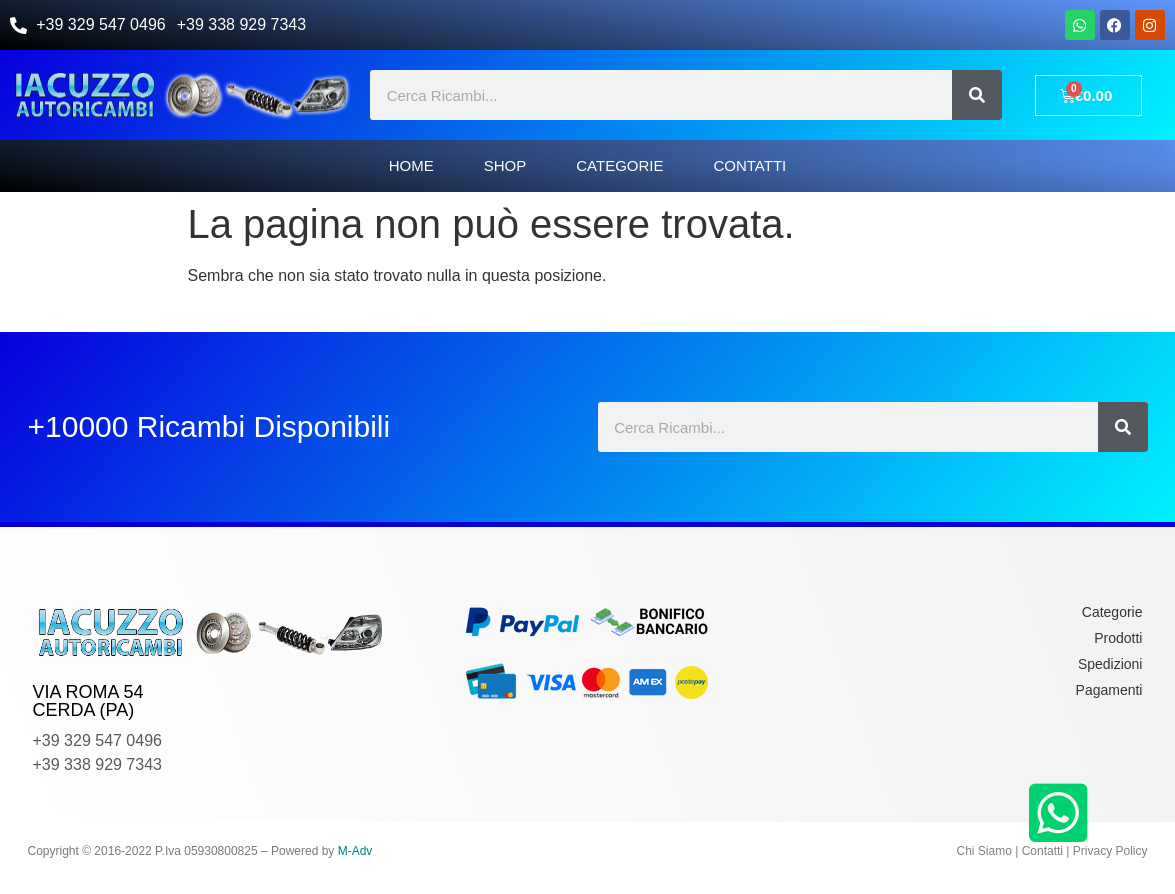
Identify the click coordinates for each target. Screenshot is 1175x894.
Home (411, 165)
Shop (505, 165)
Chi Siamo (984, 851)
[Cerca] (977, 95)
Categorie (619, 165)
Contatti (749, 165)
